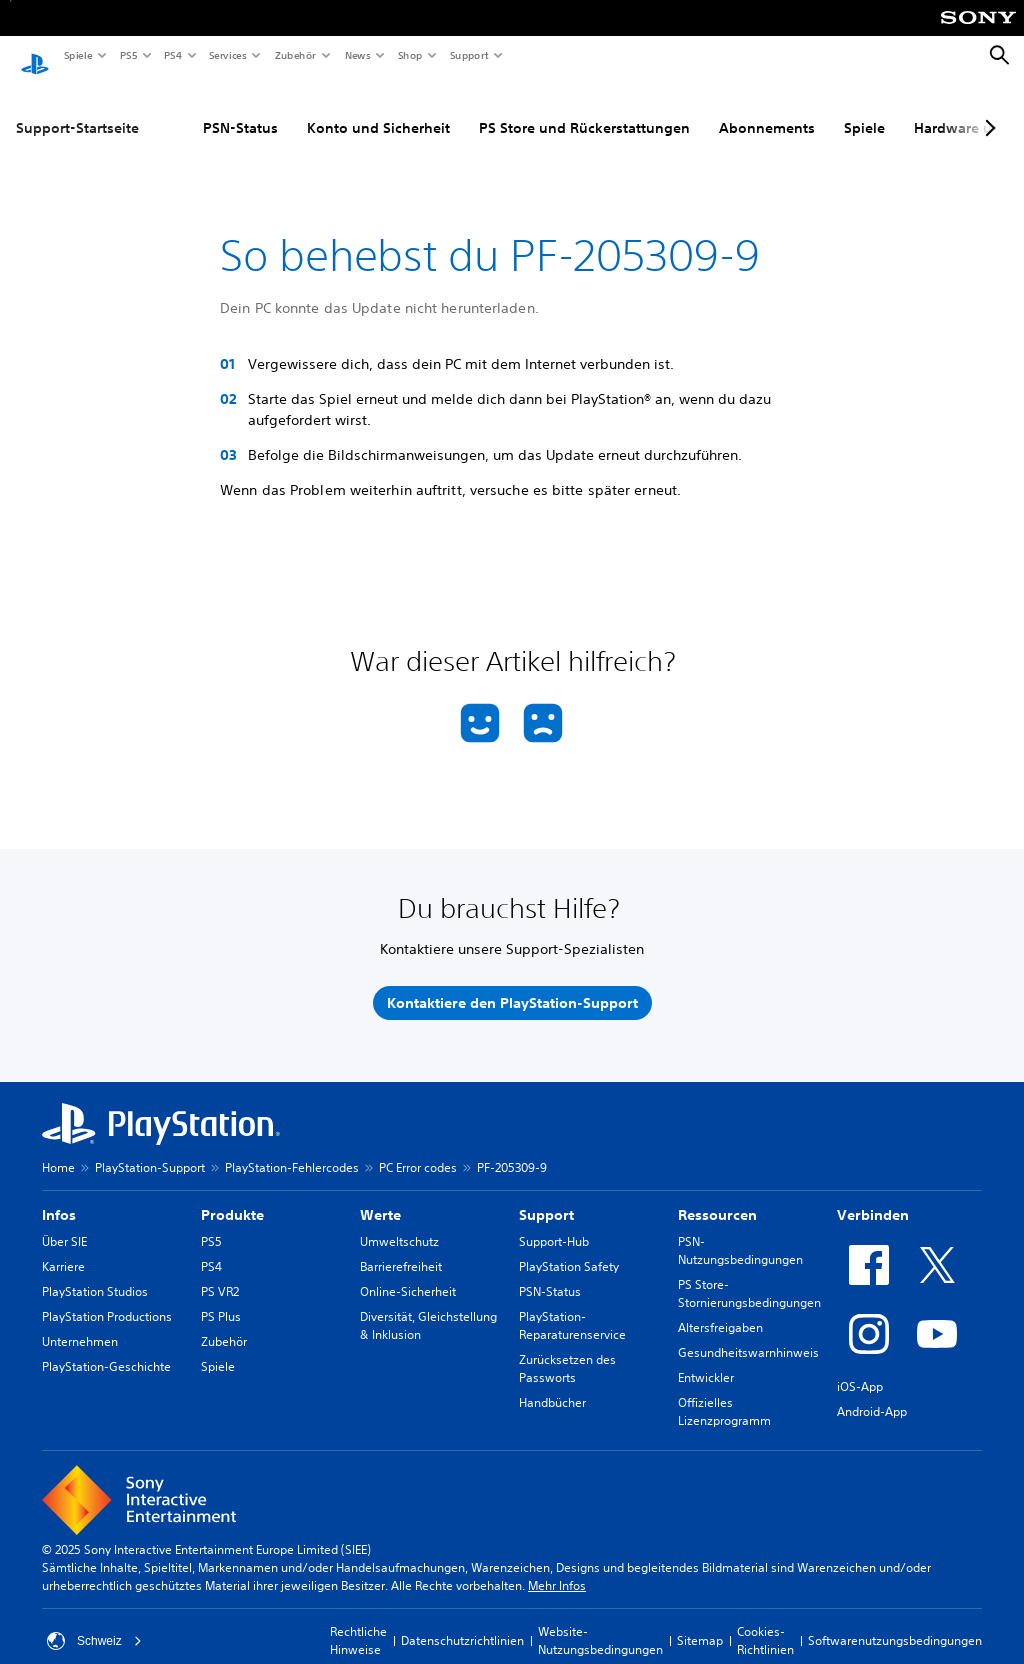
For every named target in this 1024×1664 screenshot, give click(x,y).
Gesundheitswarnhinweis (748, 1333)
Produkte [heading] (232, 1196)
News (357, 55)
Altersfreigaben (720, 1308)
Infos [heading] (59, 1196)
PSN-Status (240, 109)
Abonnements (767, 109)
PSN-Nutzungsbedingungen (740, 1231)
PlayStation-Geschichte (106, 1347)
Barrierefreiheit (401, 1247)
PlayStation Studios (95, 1272)
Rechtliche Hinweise (358, 1621)
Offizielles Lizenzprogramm (724, 1392)
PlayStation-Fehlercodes (292, 1148)
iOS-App (860, 1367)
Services (227, 55)
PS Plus (221, 1297)
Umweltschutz (399, 1222)
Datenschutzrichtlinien (462, 1621)
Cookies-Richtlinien (765, 1621)
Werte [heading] (380, 1196)
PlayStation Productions (107, 1297)
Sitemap (700, 1621)
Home (58, 1148)
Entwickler (706, 1358)
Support (468, 55)
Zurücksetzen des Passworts (567, 1349)
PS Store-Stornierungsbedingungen (749, 1274)
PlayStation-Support (150, 1148)
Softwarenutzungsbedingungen (895, 1621)
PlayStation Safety (569, 1247)
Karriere (63, 1247)
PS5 (127, 55)
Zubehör (294, 55)
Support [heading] (546, 1196)
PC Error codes (418, 1148)
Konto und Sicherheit (378, 109)
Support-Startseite (77, 109)
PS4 (172, 55)
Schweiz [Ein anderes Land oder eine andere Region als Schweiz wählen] (94, 1622)
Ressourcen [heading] (717, 1196)
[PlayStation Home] (35, 56)
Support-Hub (554, 1222)
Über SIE (64, 1222)
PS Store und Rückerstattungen (584, 109)
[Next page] (987, 109)
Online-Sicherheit (408, 1272)
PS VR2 (220, 1272)
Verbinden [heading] (873, 1196)
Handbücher (552, 1383)
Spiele (77, 55)
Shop (409, 55)
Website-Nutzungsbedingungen (600, 1621)
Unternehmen (80, 1322)
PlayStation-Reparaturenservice (572, 1306)
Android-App (872, 1392)
